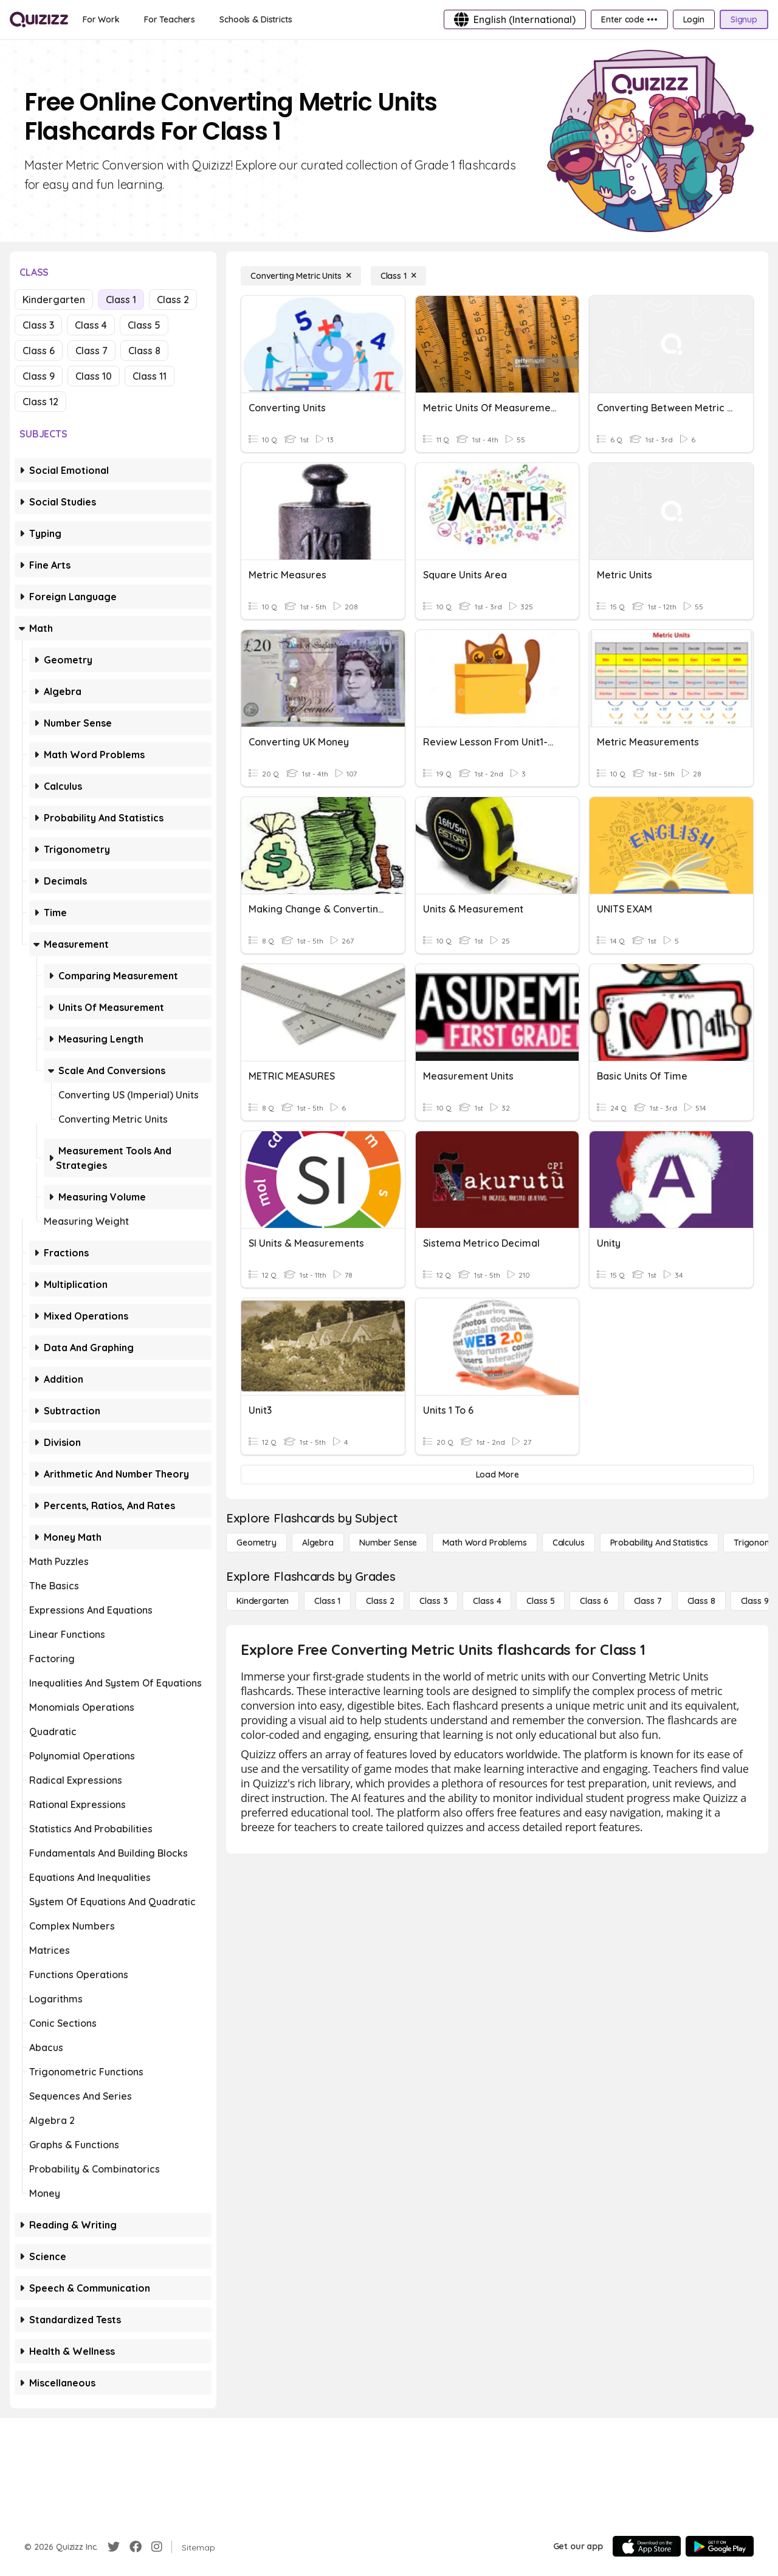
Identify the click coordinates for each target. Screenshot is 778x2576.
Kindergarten (53, 299)
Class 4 (91, 325)
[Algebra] (318, 1542)
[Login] (694, 19)
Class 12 (40, 402)
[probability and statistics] (659, 1542)
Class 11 (150, 376)
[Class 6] (594, 1601)
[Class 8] (701, 1601)
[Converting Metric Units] (301, 276)
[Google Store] (720, 2546)
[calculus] (568, 1542)
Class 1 (121, 299)
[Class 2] (380, 1601)
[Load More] (497, 1474)
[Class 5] (540, 1601)
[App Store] (647, 2546)
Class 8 (144, 350)
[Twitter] (114, 2547)
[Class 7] (648, 1601)
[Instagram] (156, 2547)
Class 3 (38, 325)
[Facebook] (135, 2547)
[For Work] (101, 19)
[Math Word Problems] (484, 1542)
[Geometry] (256, 1542)
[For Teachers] (169, 19)
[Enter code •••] (629, 19)
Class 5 (144, 325)
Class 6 (38, 350)
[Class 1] (398, 276)
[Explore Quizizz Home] (39, 19)
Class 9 (38, 376)
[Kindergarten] (262, 1601)
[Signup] (744, 19)
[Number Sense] (388, 1542)
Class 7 (91, 350)
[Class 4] (487, 1601)
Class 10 (93, 376)
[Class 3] (433, 1601)
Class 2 (173, 299)
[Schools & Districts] (255, 19)
